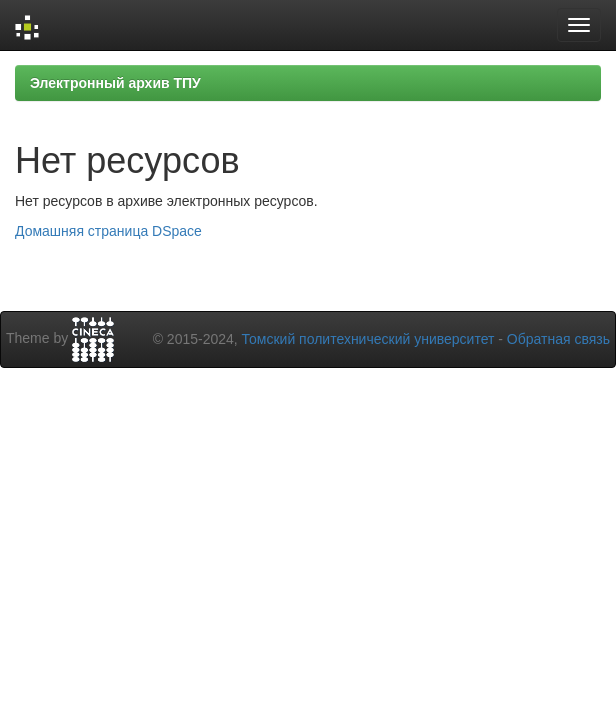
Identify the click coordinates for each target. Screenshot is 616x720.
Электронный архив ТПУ (115, 83)
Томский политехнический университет (368, 339)
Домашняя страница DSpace (108, 231)
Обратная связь (558, 339)
